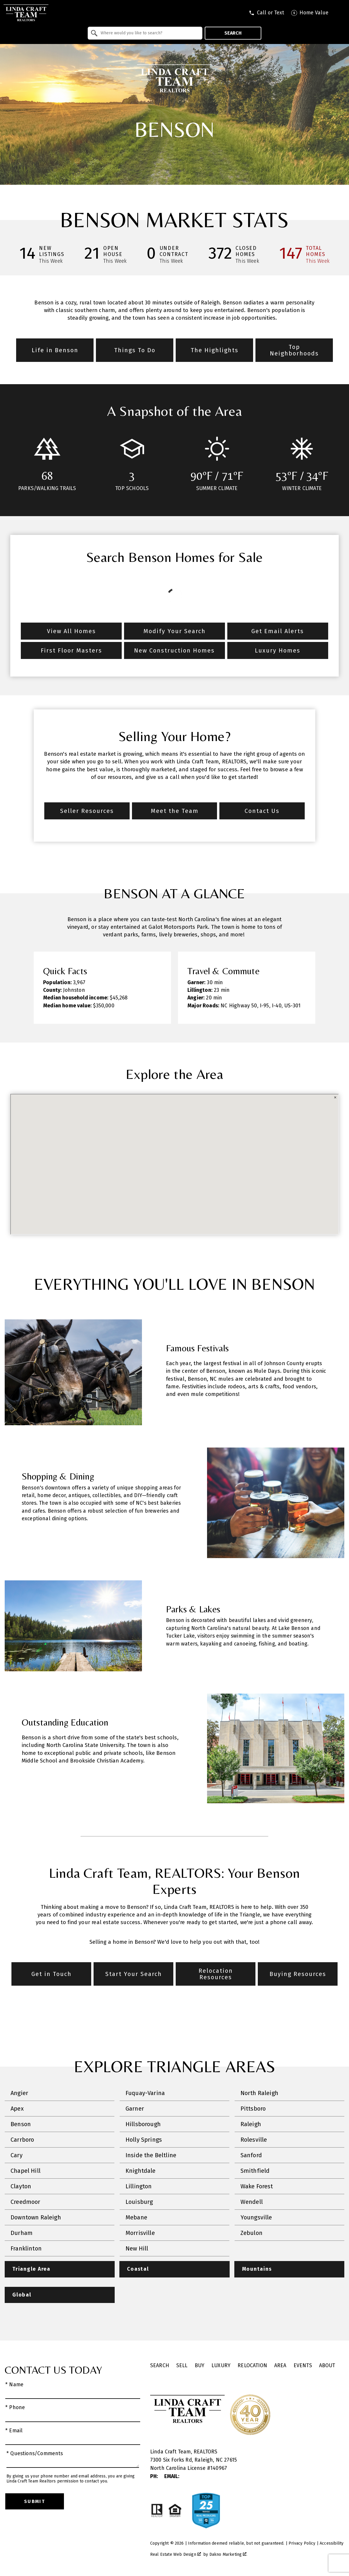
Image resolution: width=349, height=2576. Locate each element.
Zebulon (251, 2232)
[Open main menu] (340, 13)
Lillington (139, 2186)
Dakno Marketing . (228, 2554)
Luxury (221, 2366)
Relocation (252, 2366)
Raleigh (250, 2124)
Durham (22, 2232)
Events (303, 2366)
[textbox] (148, 33)
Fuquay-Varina (145, 2093)
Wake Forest (256, 2186)
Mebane (136, 2217)
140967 (218, 2468)
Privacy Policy (302, 2543)
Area (280, 2366)
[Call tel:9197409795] (266, 13)
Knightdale (141, 2170)
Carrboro (22, 2139)
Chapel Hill (25, 2170)
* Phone (15, 2407)
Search (233, 33)
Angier (19, 2093)
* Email (14, 2431)
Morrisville (140, 2232)
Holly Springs (144, 2139)
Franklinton (26, 2248)
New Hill (137, 2248)
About (327, 2366)
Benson (21, 2124)
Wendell (251, 2201)
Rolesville (253, 2139)
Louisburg (139, 2201)
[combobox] (145, 33)
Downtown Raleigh (36, 2217)
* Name (14, 2385)
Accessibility (331, 2543)
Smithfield (255, 2170)
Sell (182, 2366)
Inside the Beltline (151, 2155)
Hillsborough (143, 2124)
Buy (200, 2366)
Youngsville (256, 2217)
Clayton (21, 2186)
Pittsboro (253, 2108)
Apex (17, 2108)
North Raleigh (259, 2093)
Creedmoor (25, 2201)
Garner (135, 2108)
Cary (17, 2155)
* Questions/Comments (34, 2453)
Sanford (251, 2155)
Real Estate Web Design (175, 2554)
